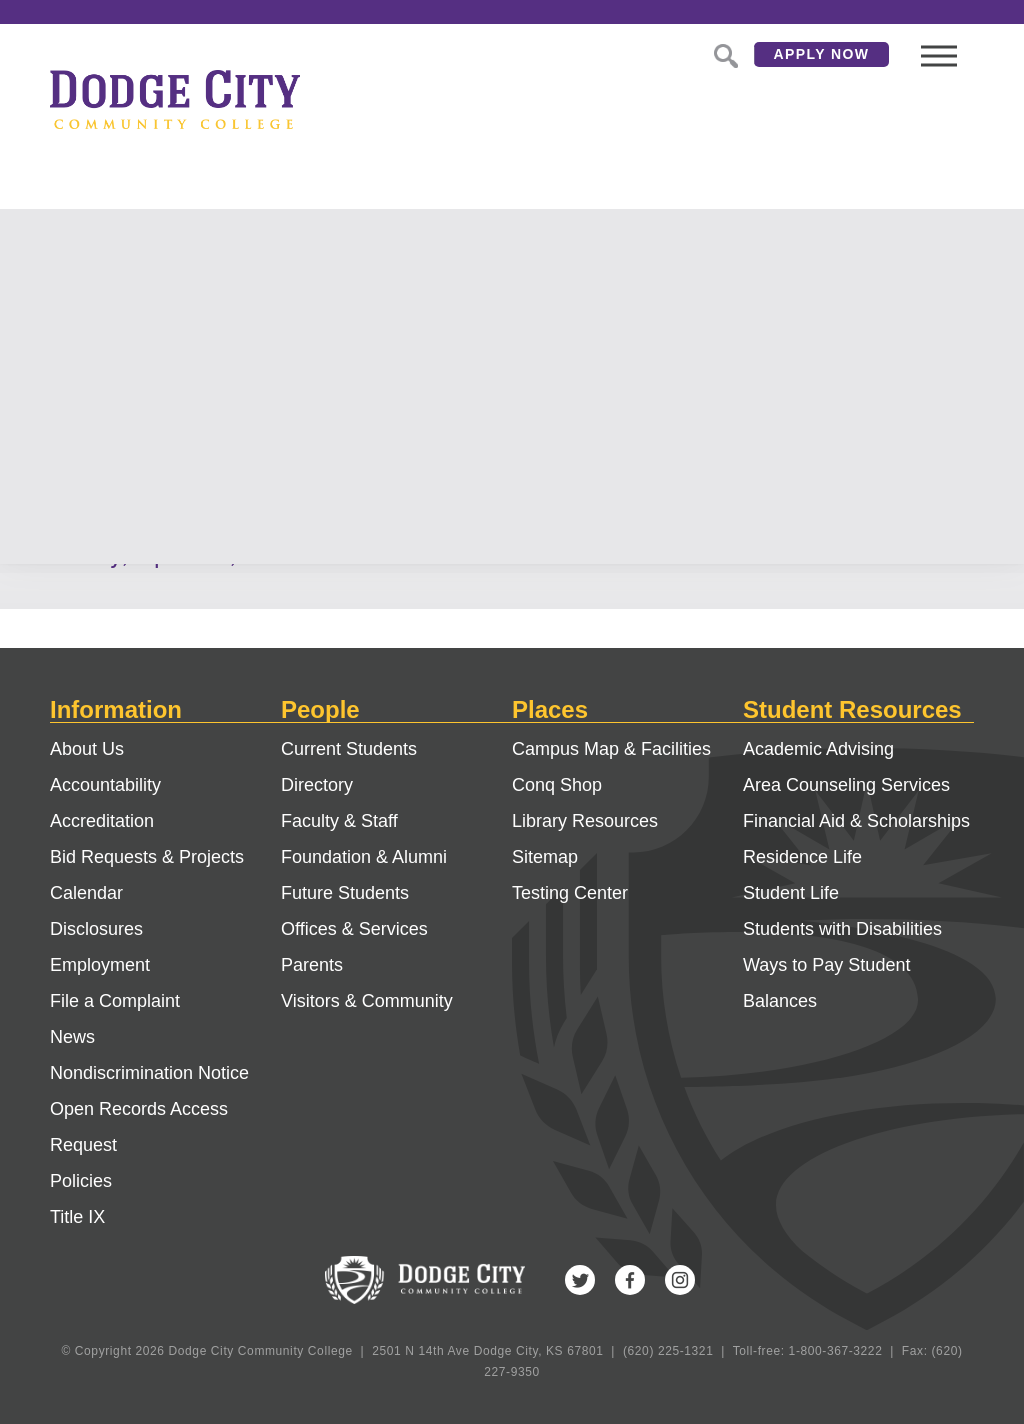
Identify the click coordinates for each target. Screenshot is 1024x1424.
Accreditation (102, 821)
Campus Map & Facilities (611, 749)
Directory (317, 785)
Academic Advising (818, 749)
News (72, 1037)
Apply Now (822, 54)
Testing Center (570, 893)
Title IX (77, 1217)
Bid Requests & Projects (147, 857)
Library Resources (585, 821)
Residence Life (802, 857)
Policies (81, 1181)
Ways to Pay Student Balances (826, 983)
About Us (87, 749)
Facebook (630, 1280)
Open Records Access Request (139, 1127)
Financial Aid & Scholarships (856, 821)
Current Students (349, 749)
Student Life (791, 893)
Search (724, 54)
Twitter (580, 1280)
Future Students (345, 893)
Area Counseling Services (846, 785)
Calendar (86, 893)
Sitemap (545, 857)
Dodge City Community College (175, 99)
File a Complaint (115, 1001)
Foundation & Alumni (364, 857)
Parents (312, 965)
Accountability (105, 785)
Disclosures (96, 929)
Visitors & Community (367, 1001)
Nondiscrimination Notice (149, 1073)
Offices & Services (354, 929)
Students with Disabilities (842, 929)
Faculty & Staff (339, 821)
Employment (100, 965)
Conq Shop (557, 785)
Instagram (680, 1280)
